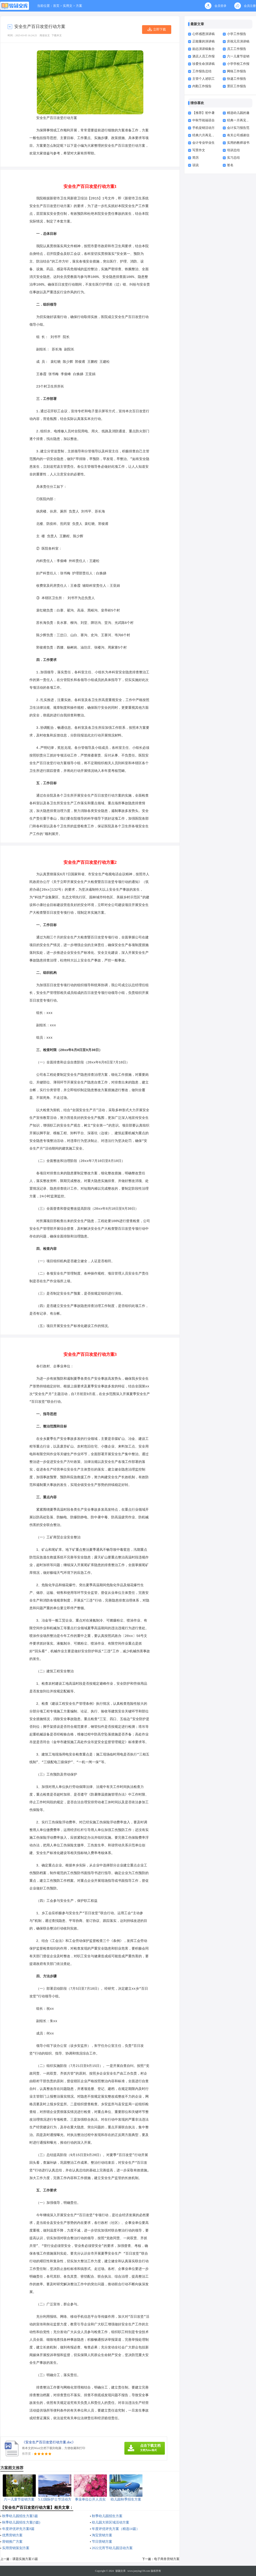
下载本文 (57, 35)
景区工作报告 (236, 86)
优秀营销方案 (12, 2535)
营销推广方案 (12, 2541)
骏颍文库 (120, 2570)
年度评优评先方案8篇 (18, 2529)
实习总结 (233, 157)
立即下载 (159, 29)
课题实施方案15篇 (25, 2559)
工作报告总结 (201, 71)
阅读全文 (45, 35)
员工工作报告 (236, 49)
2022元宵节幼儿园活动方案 (112, 2548)
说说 (195, 165)
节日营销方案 (102, 2541)
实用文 (67, 5)
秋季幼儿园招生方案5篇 (20, 2516)
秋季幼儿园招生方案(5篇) (21, 2522)
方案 (79, 5)
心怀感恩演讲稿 (203, 34)
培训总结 (233, 150)
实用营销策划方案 (15, 2548)
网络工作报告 (236, 71)
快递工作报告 (236, 78)
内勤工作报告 (201, 86)
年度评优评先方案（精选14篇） (116, 2529)
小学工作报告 (236, 34)
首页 (56, 5)
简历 (195, 157)
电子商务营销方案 (167, 2559)
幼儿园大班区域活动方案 (110, 2522)
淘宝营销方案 (102, 2535)
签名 (230, 165)
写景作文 (198, 150)
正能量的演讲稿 (203, 41)
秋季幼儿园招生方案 (107, 2516)
